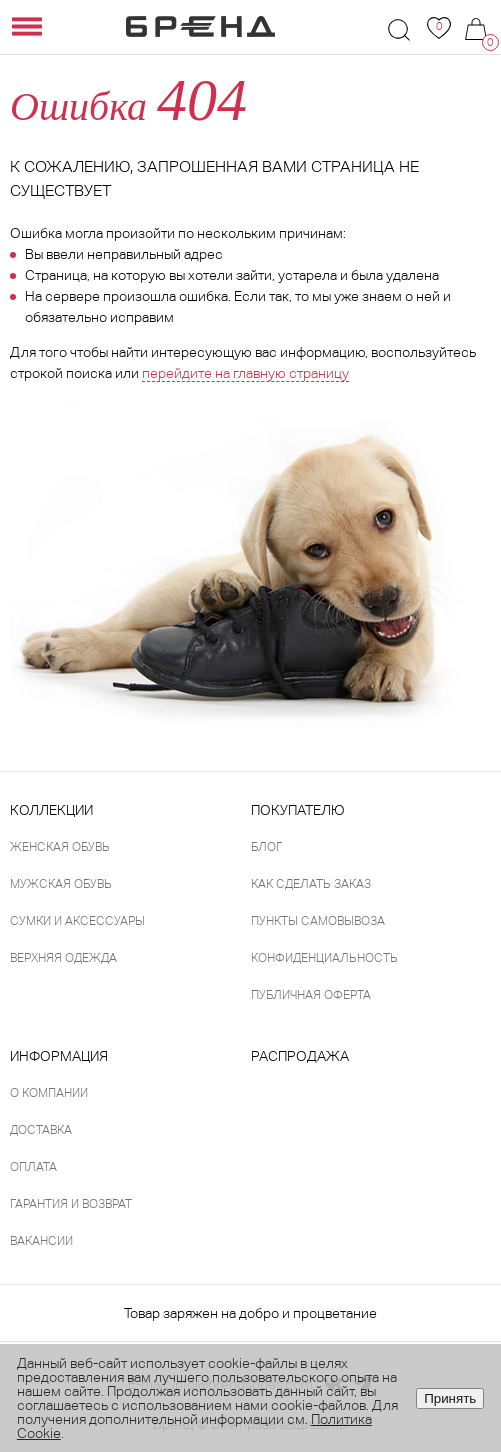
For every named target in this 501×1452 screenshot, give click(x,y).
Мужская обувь (61, 884)
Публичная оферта (311, 995)
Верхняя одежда (63, 958)
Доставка (41, 1130)
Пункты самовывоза (318, 921)
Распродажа (300, 1056)
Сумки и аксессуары (77, 921)
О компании (49, 1093)
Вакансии (41, 1241)
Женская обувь (60, 847)
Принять (450, 1398)
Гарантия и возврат (71, 1204)
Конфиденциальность (324, 958)
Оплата (33, 1167)
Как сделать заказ (311, 884)
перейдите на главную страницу (245, 373)
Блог (266, 847)
